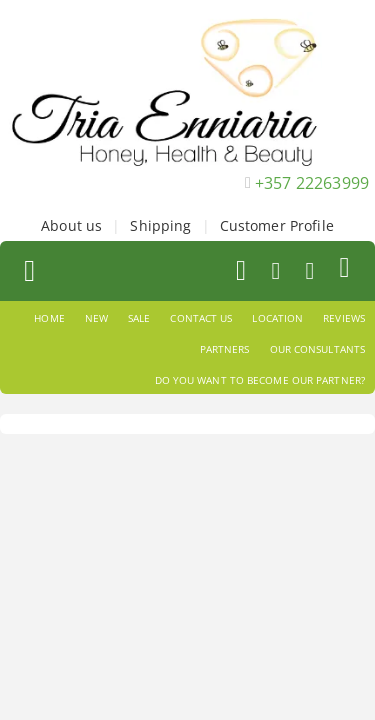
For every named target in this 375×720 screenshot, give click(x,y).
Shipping (160, 225)
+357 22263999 (312, 183)
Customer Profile (277, 225)
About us (71, 225)
